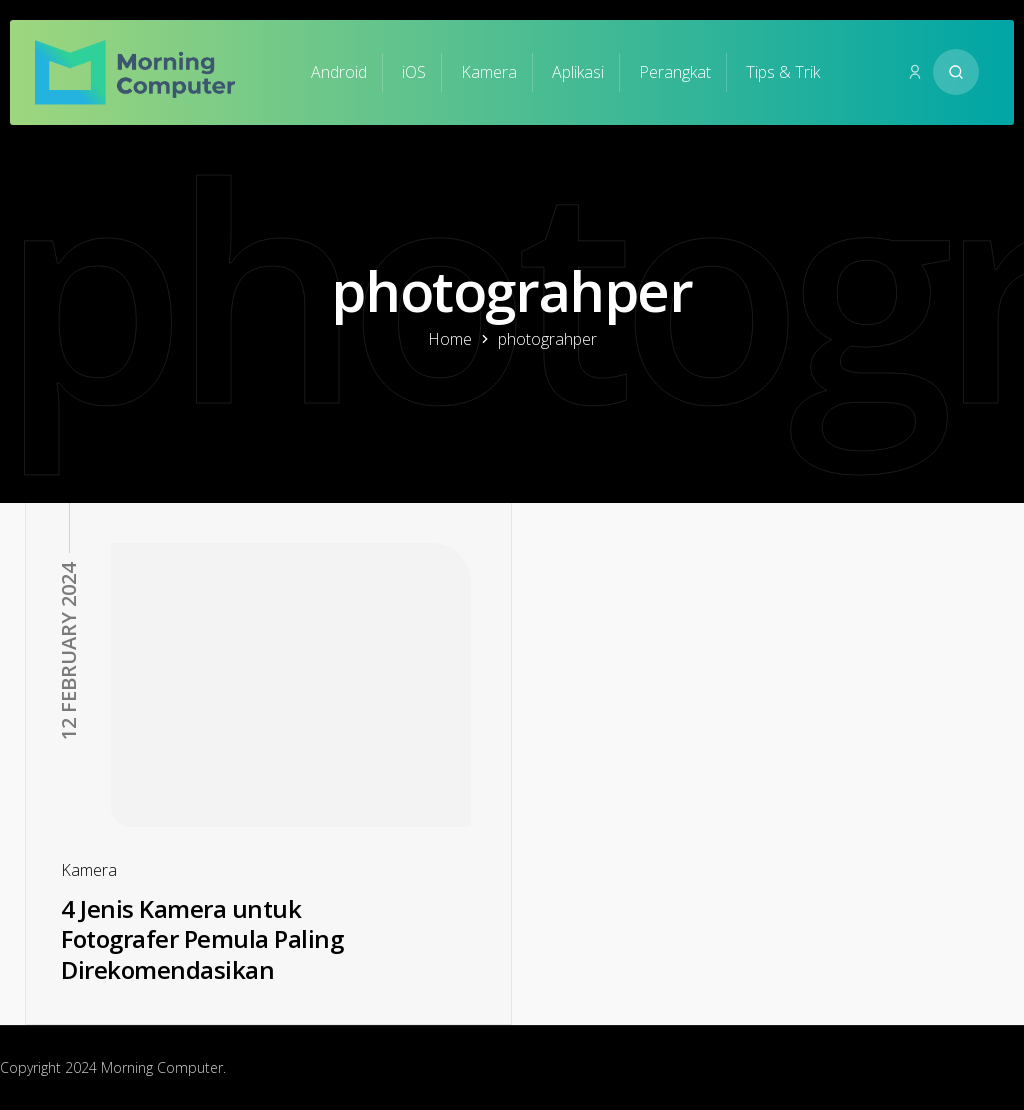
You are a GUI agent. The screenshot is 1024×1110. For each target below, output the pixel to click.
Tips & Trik (783, 72)
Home (450, 339)
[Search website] (956, 72)
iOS (414, 72)
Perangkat (675, 72)
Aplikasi (578, 72)
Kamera (489, 72)
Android (339, 72)
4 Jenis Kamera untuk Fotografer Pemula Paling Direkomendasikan (202, 939)
